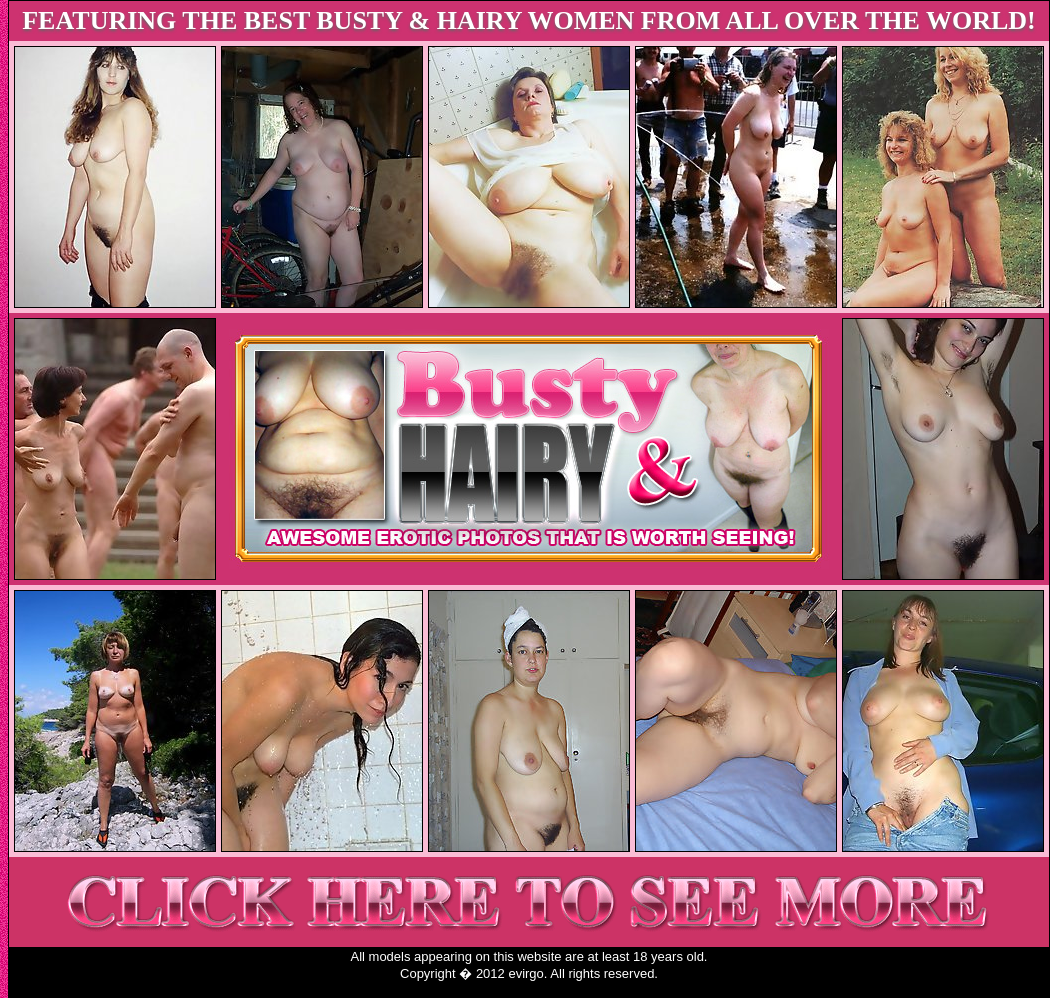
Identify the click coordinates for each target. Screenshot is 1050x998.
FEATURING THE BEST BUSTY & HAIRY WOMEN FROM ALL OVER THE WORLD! (529, 20)
